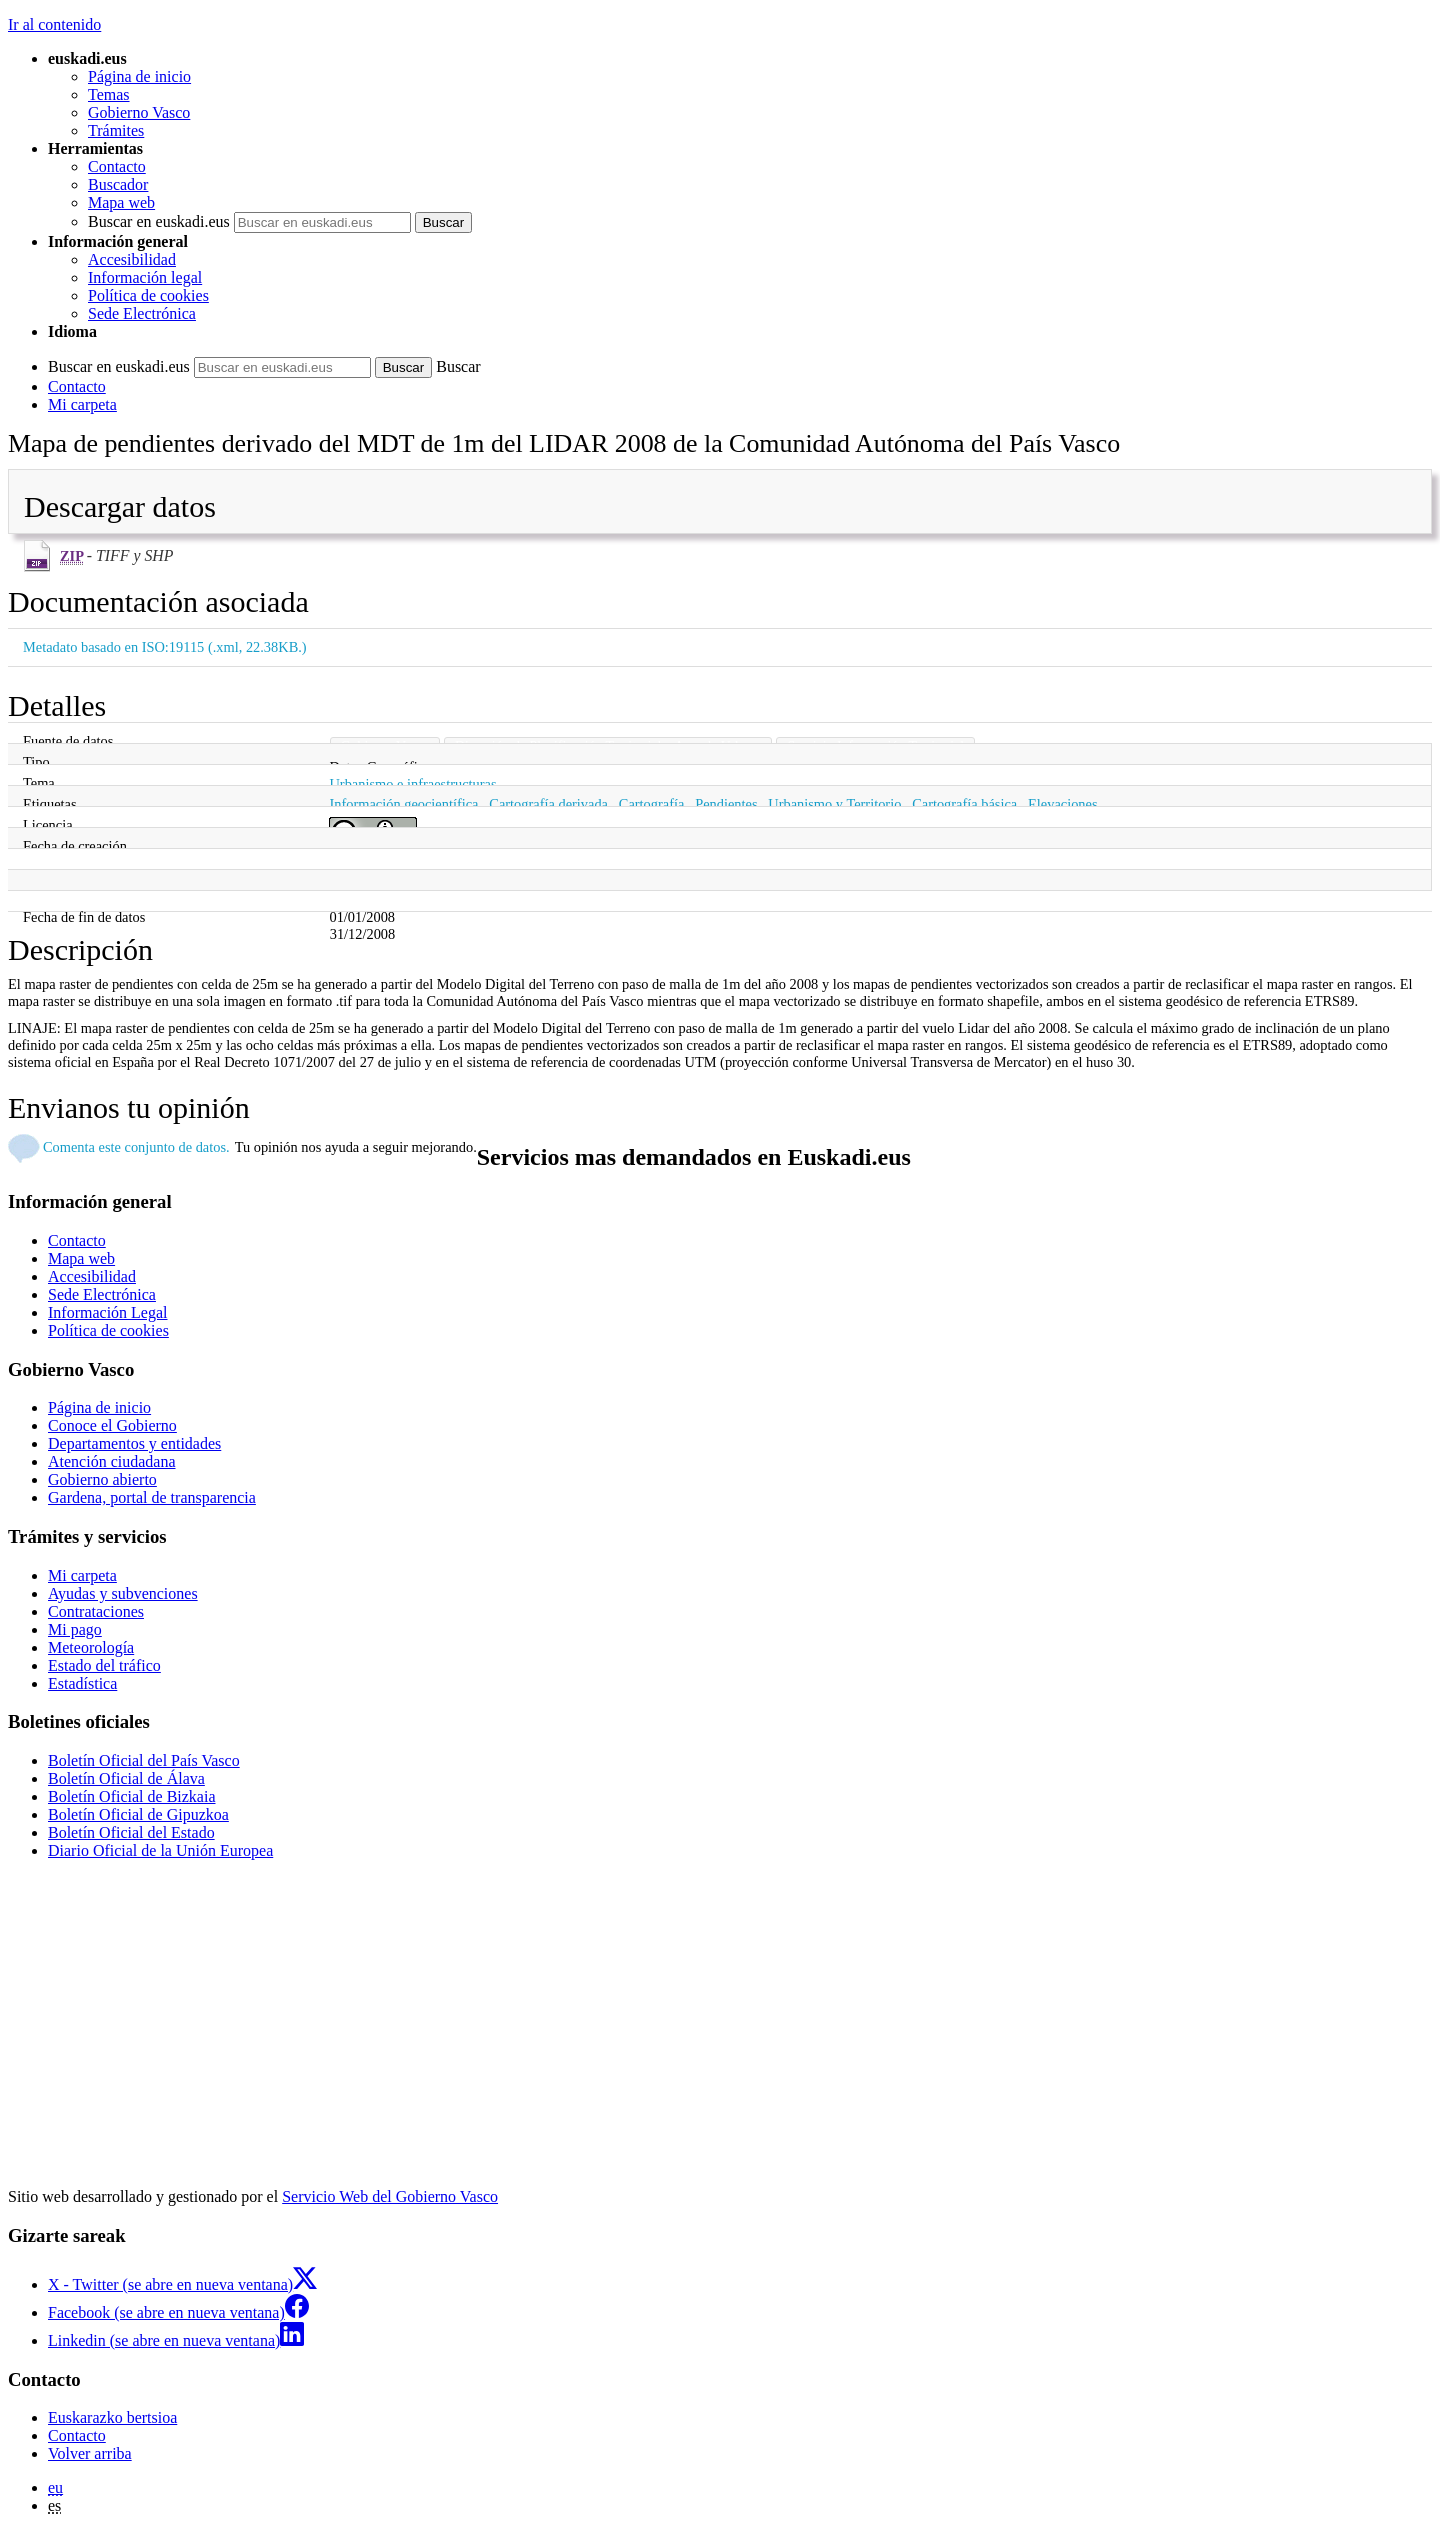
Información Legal (108, 1312)
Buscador (118, 184)
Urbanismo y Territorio (834, 804)
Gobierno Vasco (139, 112)
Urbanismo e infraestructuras (412, 784)
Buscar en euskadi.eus (159, 221)
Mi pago (75, 1629)
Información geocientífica (403, 804)
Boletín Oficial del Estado (131, 1832)
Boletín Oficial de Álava (126, 1778)
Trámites (116, 130)
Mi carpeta (82, 404)
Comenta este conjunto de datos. (136, 1147)
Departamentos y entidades (134, 1443)
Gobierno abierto (102, 1479)
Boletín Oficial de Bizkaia (132, 1796)
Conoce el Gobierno (112, 1425)
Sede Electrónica (142, 313)
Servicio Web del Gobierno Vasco (390, 2196)
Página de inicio (139, 76)
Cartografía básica (964, 804)
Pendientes (726, 804)
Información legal (145, 277)
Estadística (82, 1683)
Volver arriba (90, 2453)
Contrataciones (96, 1611)
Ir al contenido (54, 24)
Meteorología (91, 1647)
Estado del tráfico (104, 1665)
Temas (109, 94)
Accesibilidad (132, 259)
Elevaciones (1063, 804)
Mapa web (121, 202)
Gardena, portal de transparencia (152, 1497)
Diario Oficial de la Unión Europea (160, 1850)
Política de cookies (148, 295)
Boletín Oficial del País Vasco (144, 1760)
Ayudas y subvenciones (123, 1593)
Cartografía (652, 804)
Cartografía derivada (548, 804)
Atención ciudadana (112, 1461)
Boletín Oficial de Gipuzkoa (138, 1814)
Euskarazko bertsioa (112, 2417)
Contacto (117, 166)
